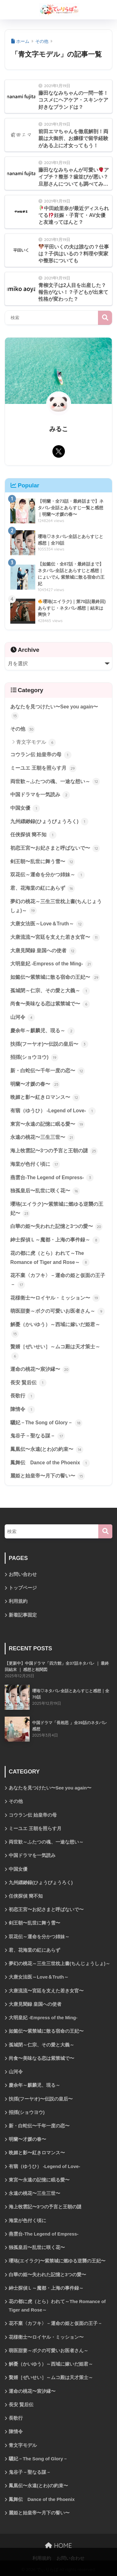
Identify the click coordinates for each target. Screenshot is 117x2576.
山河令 (22, 1017)
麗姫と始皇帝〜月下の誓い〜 (47, 1476)
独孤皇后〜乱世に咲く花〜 (45, 1191)
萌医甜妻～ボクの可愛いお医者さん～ (57, 1311)
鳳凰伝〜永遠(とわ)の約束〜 (46, 1449)
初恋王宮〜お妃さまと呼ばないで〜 (55, 848)
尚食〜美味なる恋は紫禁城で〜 (50, 1004)
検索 (105, 318)
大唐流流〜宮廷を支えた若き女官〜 (55, 937)
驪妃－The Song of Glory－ (46, 1423)
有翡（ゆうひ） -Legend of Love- (53, 1111)
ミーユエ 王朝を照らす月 (43, 768)
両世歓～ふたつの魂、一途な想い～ (55, 781)
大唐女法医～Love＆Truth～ (47, 924)
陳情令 (22, 1409)
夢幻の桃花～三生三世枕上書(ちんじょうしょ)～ (56, 907)
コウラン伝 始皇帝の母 (40, 755)
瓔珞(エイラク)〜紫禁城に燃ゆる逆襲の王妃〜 (56, 1209)
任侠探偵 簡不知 (33, 835)
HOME (58, 2545)
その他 (22, 729)
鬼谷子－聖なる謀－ (37, 1436)
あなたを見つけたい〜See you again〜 (54, 712)
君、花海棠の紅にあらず (42, 888)
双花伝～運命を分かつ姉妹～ (47, 875)
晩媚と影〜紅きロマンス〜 (45, 1097)
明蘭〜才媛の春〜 (35, 1084)
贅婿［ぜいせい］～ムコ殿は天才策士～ (55, 1352)
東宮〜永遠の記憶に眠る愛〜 (47, 1124)
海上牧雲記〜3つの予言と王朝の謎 (54, 1151)
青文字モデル (36, 742)
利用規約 (18, 1601)
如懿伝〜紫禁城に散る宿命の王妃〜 (55, 977)
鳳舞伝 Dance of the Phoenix (50, 1463)
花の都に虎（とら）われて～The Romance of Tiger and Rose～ (50, 1258)
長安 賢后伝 (28, 1382)
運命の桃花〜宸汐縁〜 (40, 1369)
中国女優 (25, 808)
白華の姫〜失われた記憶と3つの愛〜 (56, 1226)
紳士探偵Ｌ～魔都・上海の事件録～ (55, 1240)
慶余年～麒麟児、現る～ (42, 1031)
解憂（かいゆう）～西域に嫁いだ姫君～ (55, 1330)
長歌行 (22, 1396)
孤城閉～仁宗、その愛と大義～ (50, 991)
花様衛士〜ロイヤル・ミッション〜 (55, 1298)
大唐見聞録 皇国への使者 (43, 951)
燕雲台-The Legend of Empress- (52, 1177)
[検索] (105, 1531)
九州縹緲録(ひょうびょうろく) (49, 821)
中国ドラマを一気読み (40, 795)
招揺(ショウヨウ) (34, 1057)
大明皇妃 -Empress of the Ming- (51, 964)
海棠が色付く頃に (35, 1164)
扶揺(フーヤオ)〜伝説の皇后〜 (49, 1044)
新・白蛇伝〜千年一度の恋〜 (47, 1071)
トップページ (23, 1587)
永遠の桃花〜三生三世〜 (42, 1137)
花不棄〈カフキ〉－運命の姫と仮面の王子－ (57, 1281)
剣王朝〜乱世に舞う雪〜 (42, 862)
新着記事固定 (23, 1615)
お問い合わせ (23, 1574)
